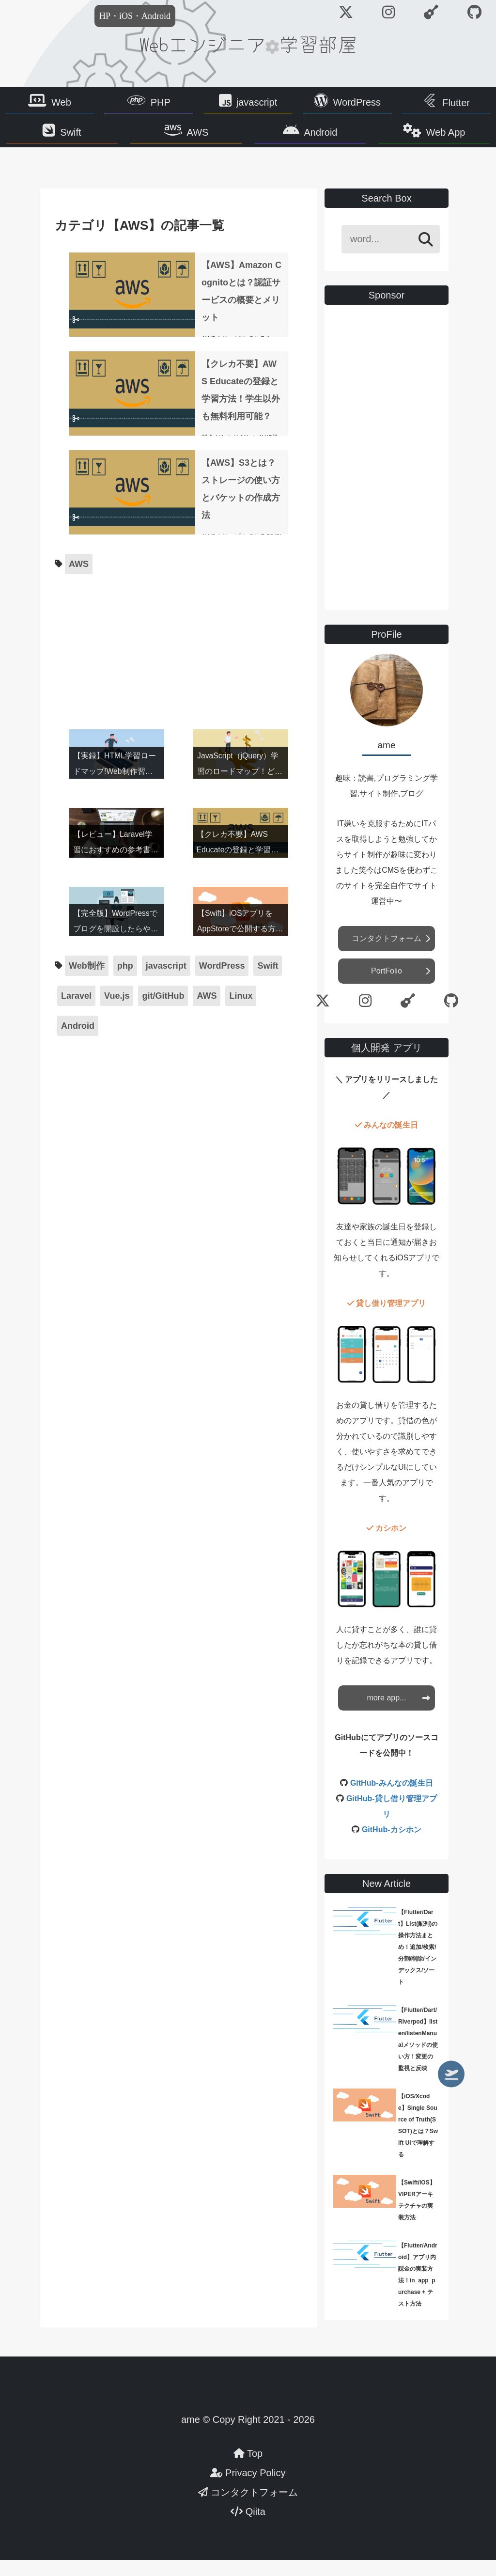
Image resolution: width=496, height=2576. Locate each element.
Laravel (76, 1012)
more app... (386, 1714)
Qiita (248, 2527)
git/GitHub (163, 1012)
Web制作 (87, 982)
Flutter (456, 104)
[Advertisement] (179, 663)
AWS (204, 138)
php (125, 982)
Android (314, 138)
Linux (240, 1012)
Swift (89, 138)
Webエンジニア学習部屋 (248, 44)
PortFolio (386, 987)
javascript (256, 104)
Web (61, 104)
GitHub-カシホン (391, 1845)
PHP (160, 104)
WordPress (357, 104)
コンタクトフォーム (386, 954)
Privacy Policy (247, 2488)
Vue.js (116, 1012)
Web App (427, 138)
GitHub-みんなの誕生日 (391, 1799)
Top (248, 2469)
